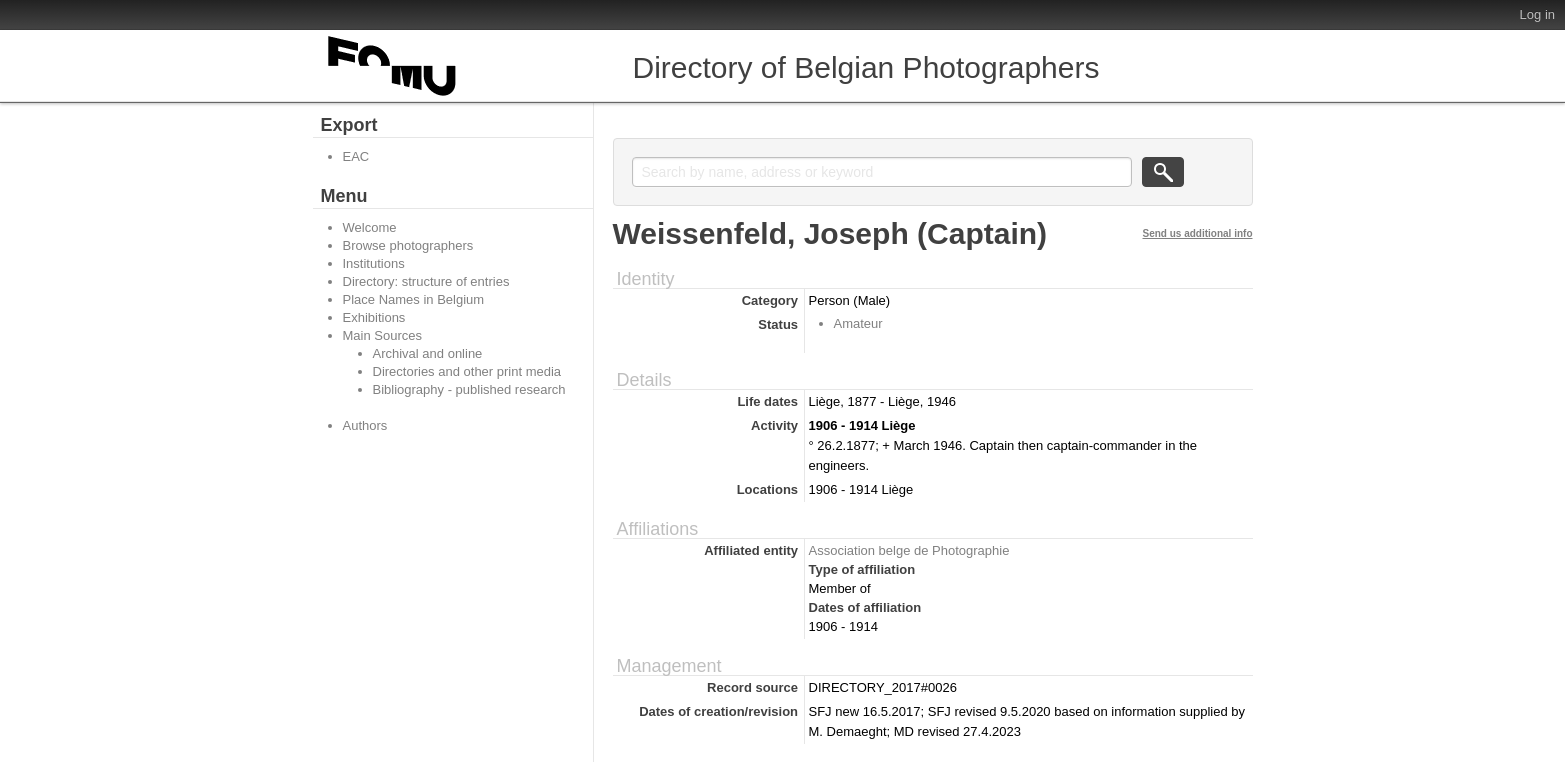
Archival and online (428, 353)
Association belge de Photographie (909, 550)
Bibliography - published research (469, 389)
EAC (356, 156)
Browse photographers (408, 245)
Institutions (374, 263)
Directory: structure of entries (426, 281)
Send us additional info (1198, 233)
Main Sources (382, 335)
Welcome (370, 227)
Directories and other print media (467, 371)
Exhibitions (374, 317)
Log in (1537, 14)
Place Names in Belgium (414, 299)
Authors (365, 425)
